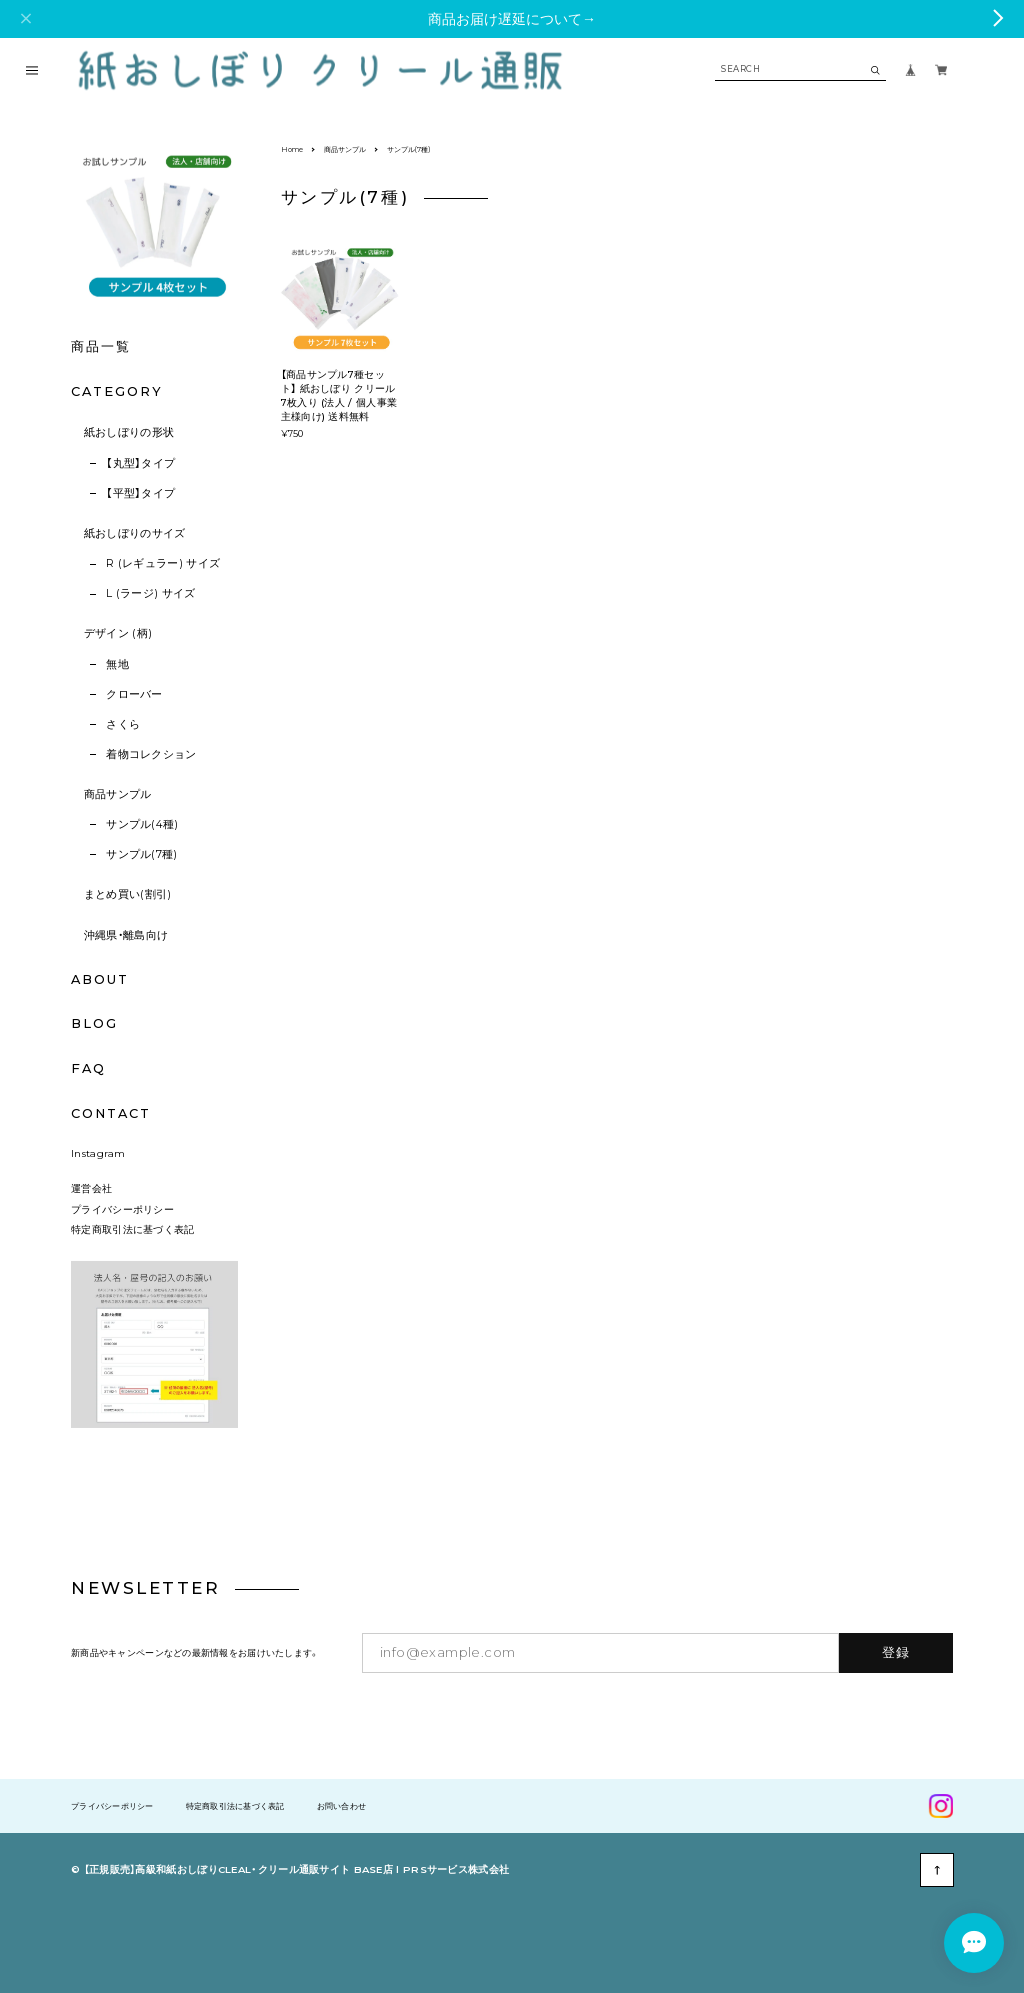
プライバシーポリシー (122, 1209)
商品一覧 (101, 346)
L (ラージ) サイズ (151, 593)
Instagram (98, 1153)
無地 (117, 664)
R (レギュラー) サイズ (163, 563)
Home (292, 149)
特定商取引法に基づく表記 (133, 1229)
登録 (896, 1652)
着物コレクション (151, 754)
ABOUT (100, 979)
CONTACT (110, 1113)
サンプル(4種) (142, 824)
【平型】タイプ (140, 493)
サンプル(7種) (142, 854)
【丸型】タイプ (140, 463)
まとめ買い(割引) (128, 894)
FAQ (88, 1069)
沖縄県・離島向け (126, 935)
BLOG (94, 1023)
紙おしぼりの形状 (129, 432)
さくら (123, 724)
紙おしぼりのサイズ (135, 533)
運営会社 (91, 1188)
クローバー (134, 694)
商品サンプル (118, 794)
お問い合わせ (342, 1806)
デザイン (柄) (118, 633)
